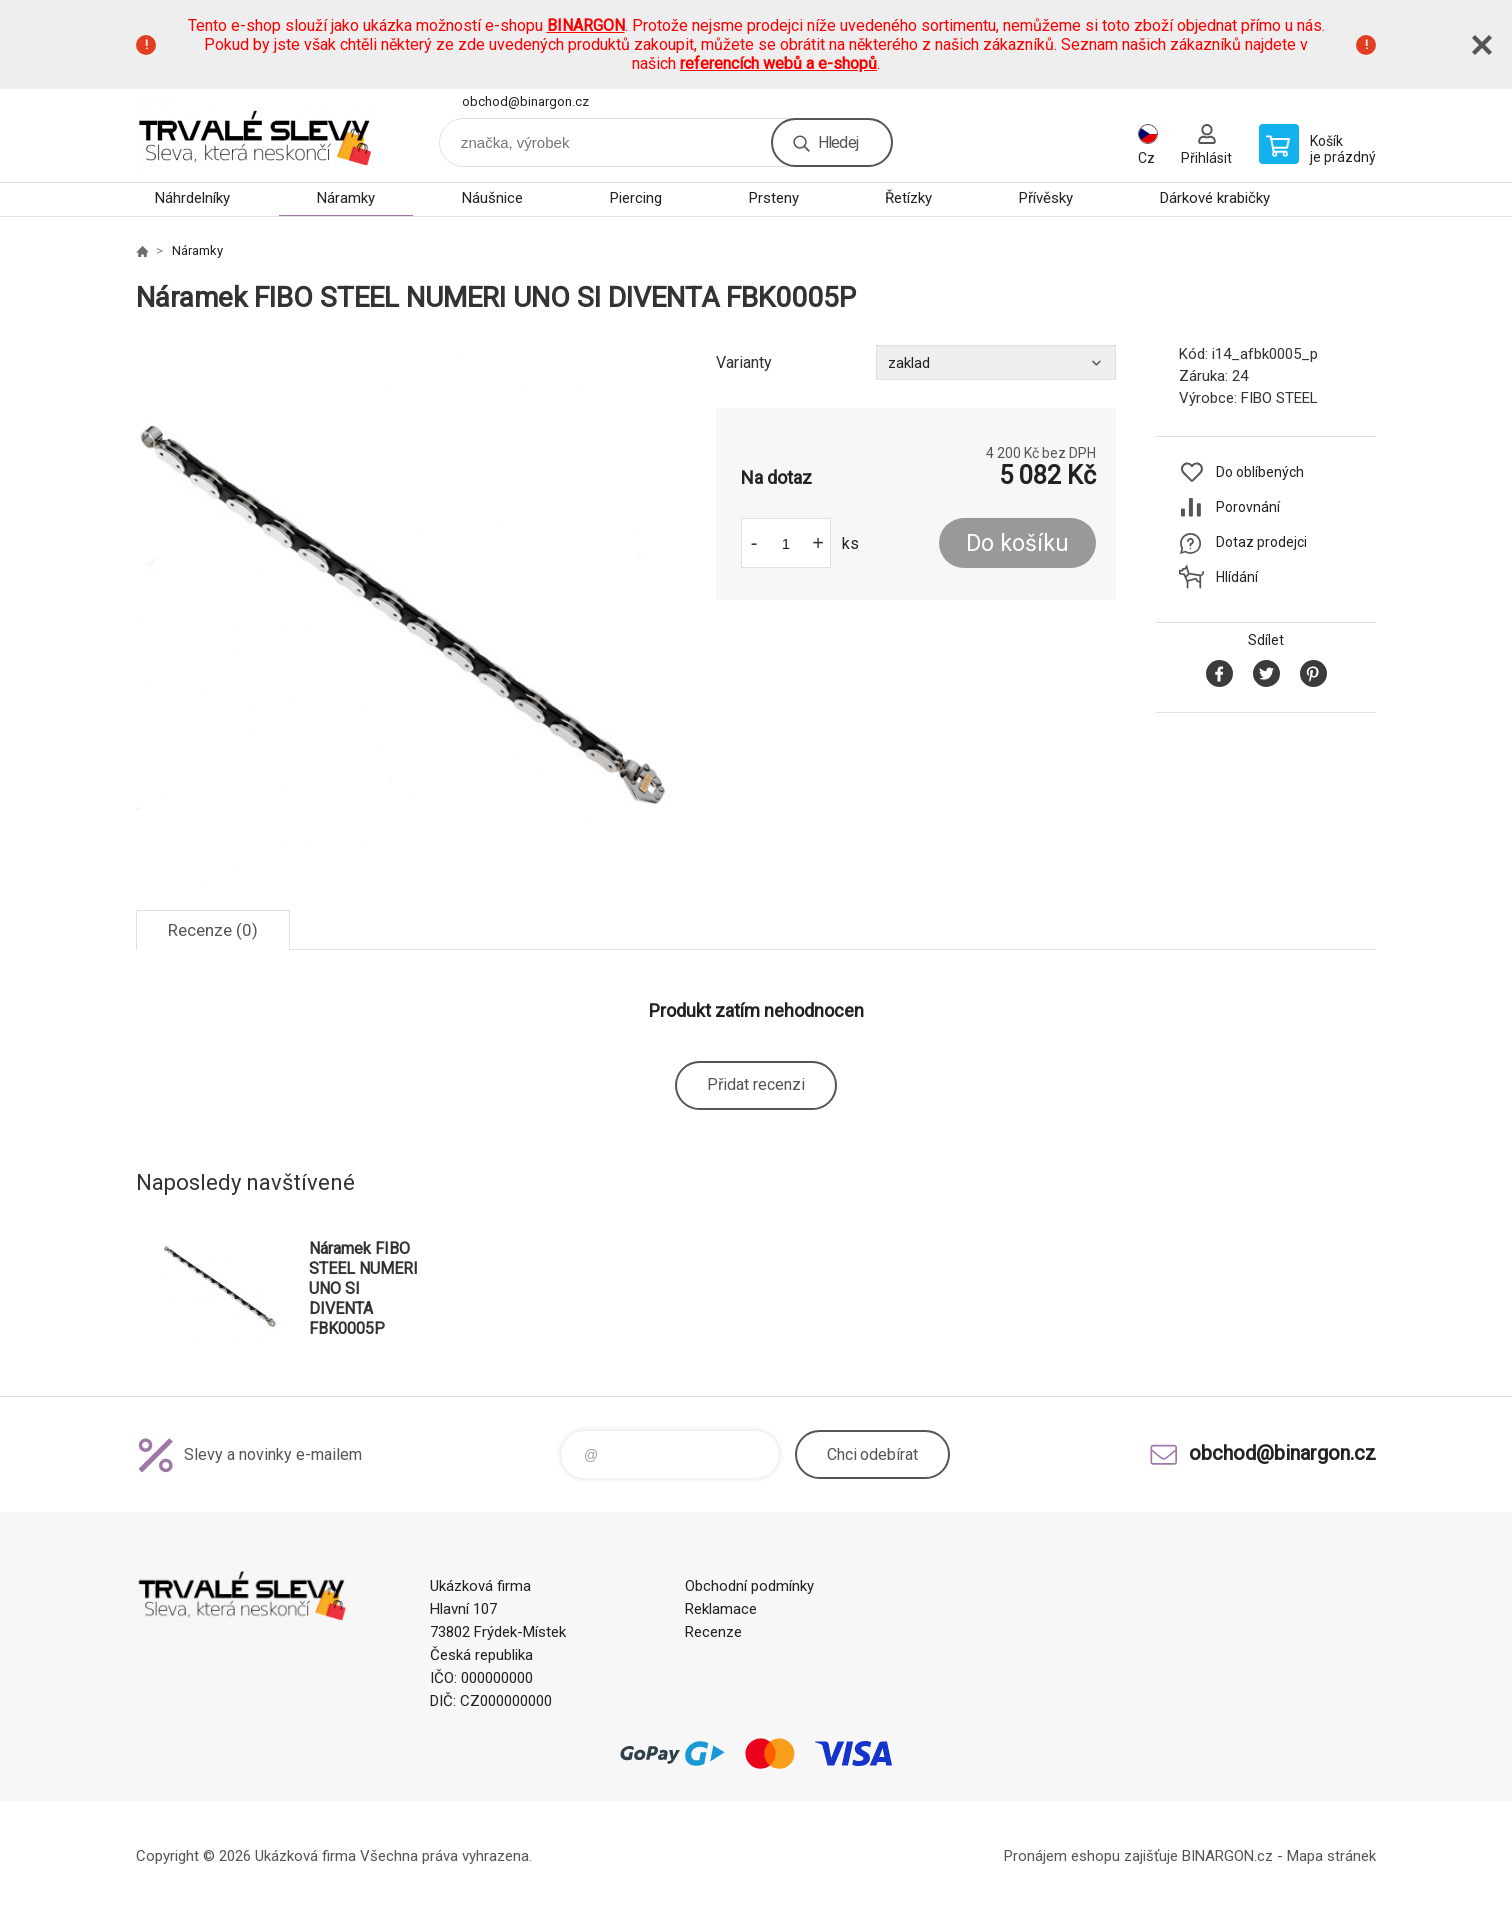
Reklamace (721, 1609)
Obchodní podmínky (749, 1586)
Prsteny (774, 198)
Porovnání (1248, 507)
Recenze (713, 1632)
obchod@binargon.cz (525, 101)
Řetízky (908, 198)
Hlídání (1237, 577)
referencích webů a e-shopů (778, 63)
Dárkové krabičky (1215, 198)
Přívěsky (1046, 198)
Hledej (838, 142)
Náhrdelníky (192, 198)
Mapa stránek (1331, 1856)
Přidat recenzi (756, 1084)
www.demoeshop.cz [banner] (256, 135)
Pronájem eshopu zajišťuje (1091, 1856)
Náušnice (492, 198)
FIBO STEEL (1279, 398)
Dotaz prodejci (1261, 542)
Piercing (636, 198)
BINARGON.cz (1227, 1856)
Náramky (346, 198)
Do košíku (1017, 543)
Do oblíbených (1260, 472)
